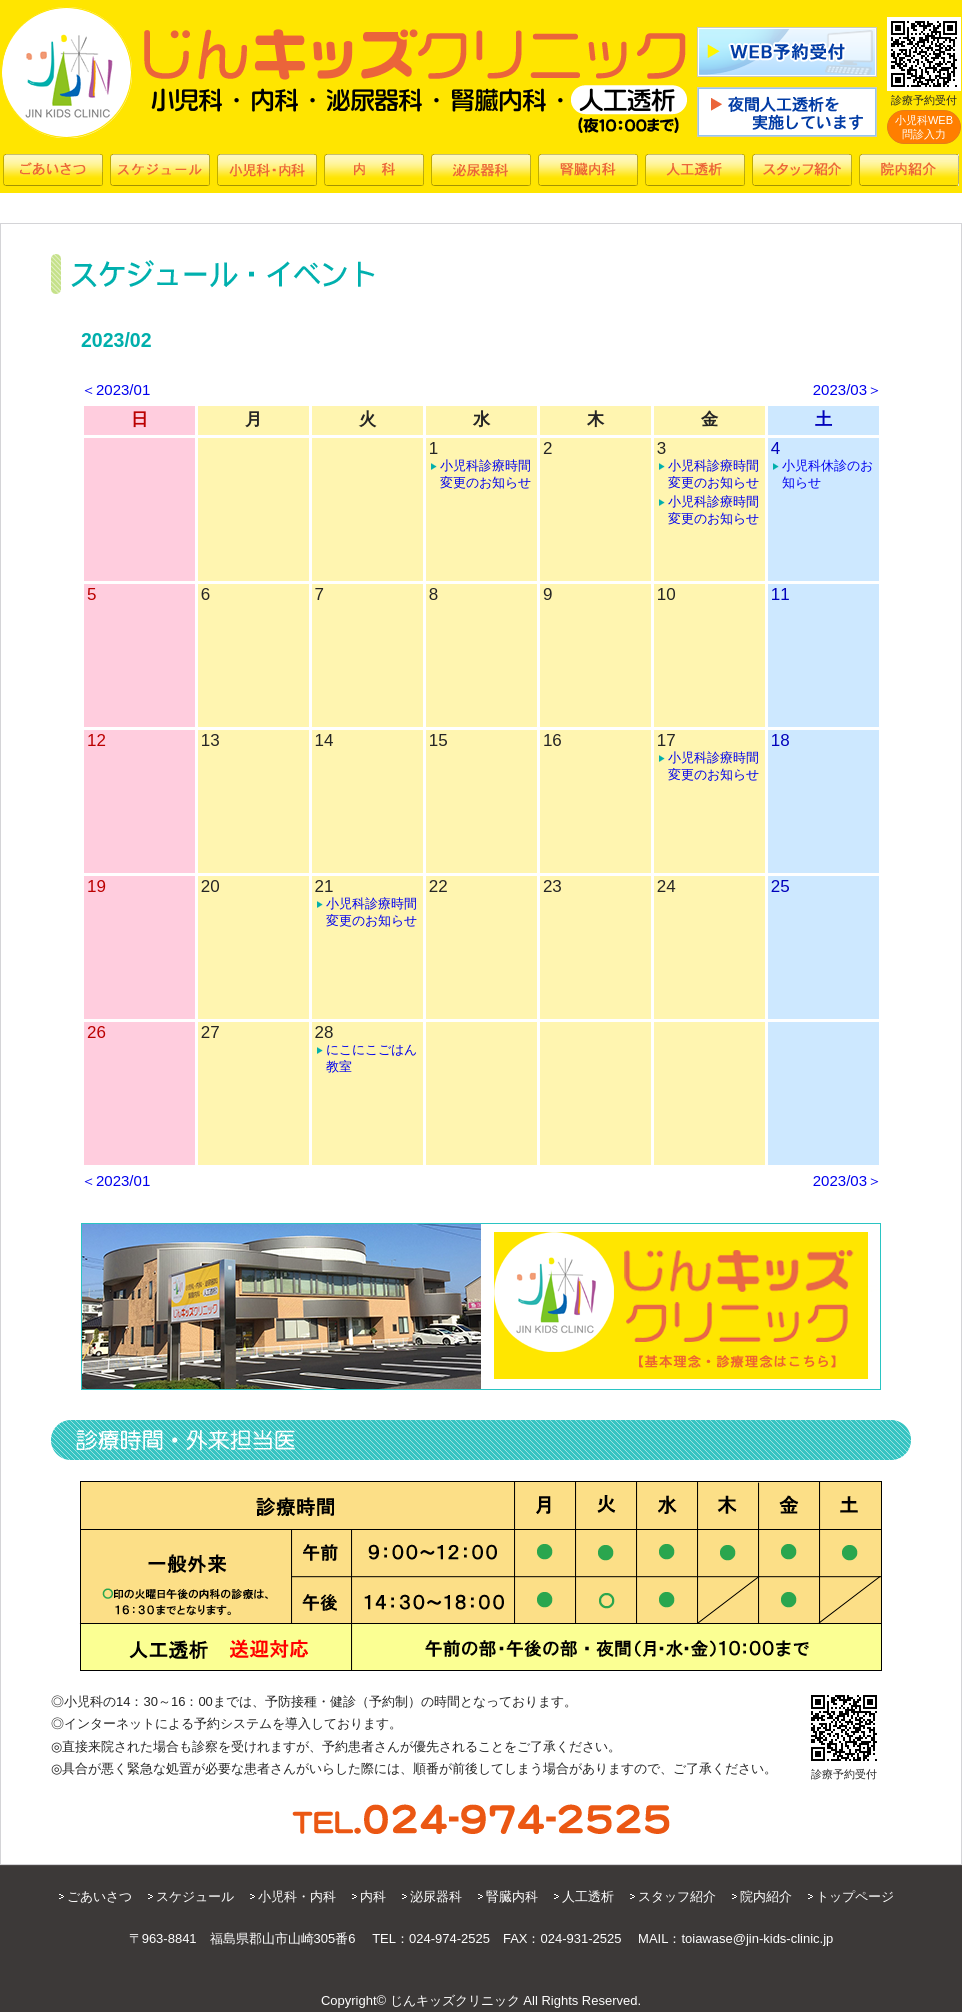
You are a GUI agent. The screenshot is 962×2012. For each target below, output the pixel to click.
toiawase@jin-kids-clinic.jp (757, 1938)
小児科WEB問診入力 (924, 127)
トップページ (855, 1896)
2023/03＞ (847, 389)
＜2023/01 (115, 389)
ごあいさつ (99, 1896)
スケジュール (195, 1896)
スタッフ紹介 (677, 1896)
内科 (373, 1896)
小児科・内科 (297, 1896)
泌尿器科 (436, 1896)
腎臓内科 (512, 1896)
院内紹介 (766, 1896)
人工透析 (588, 1896)
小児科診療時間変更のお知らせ (485, 474)
